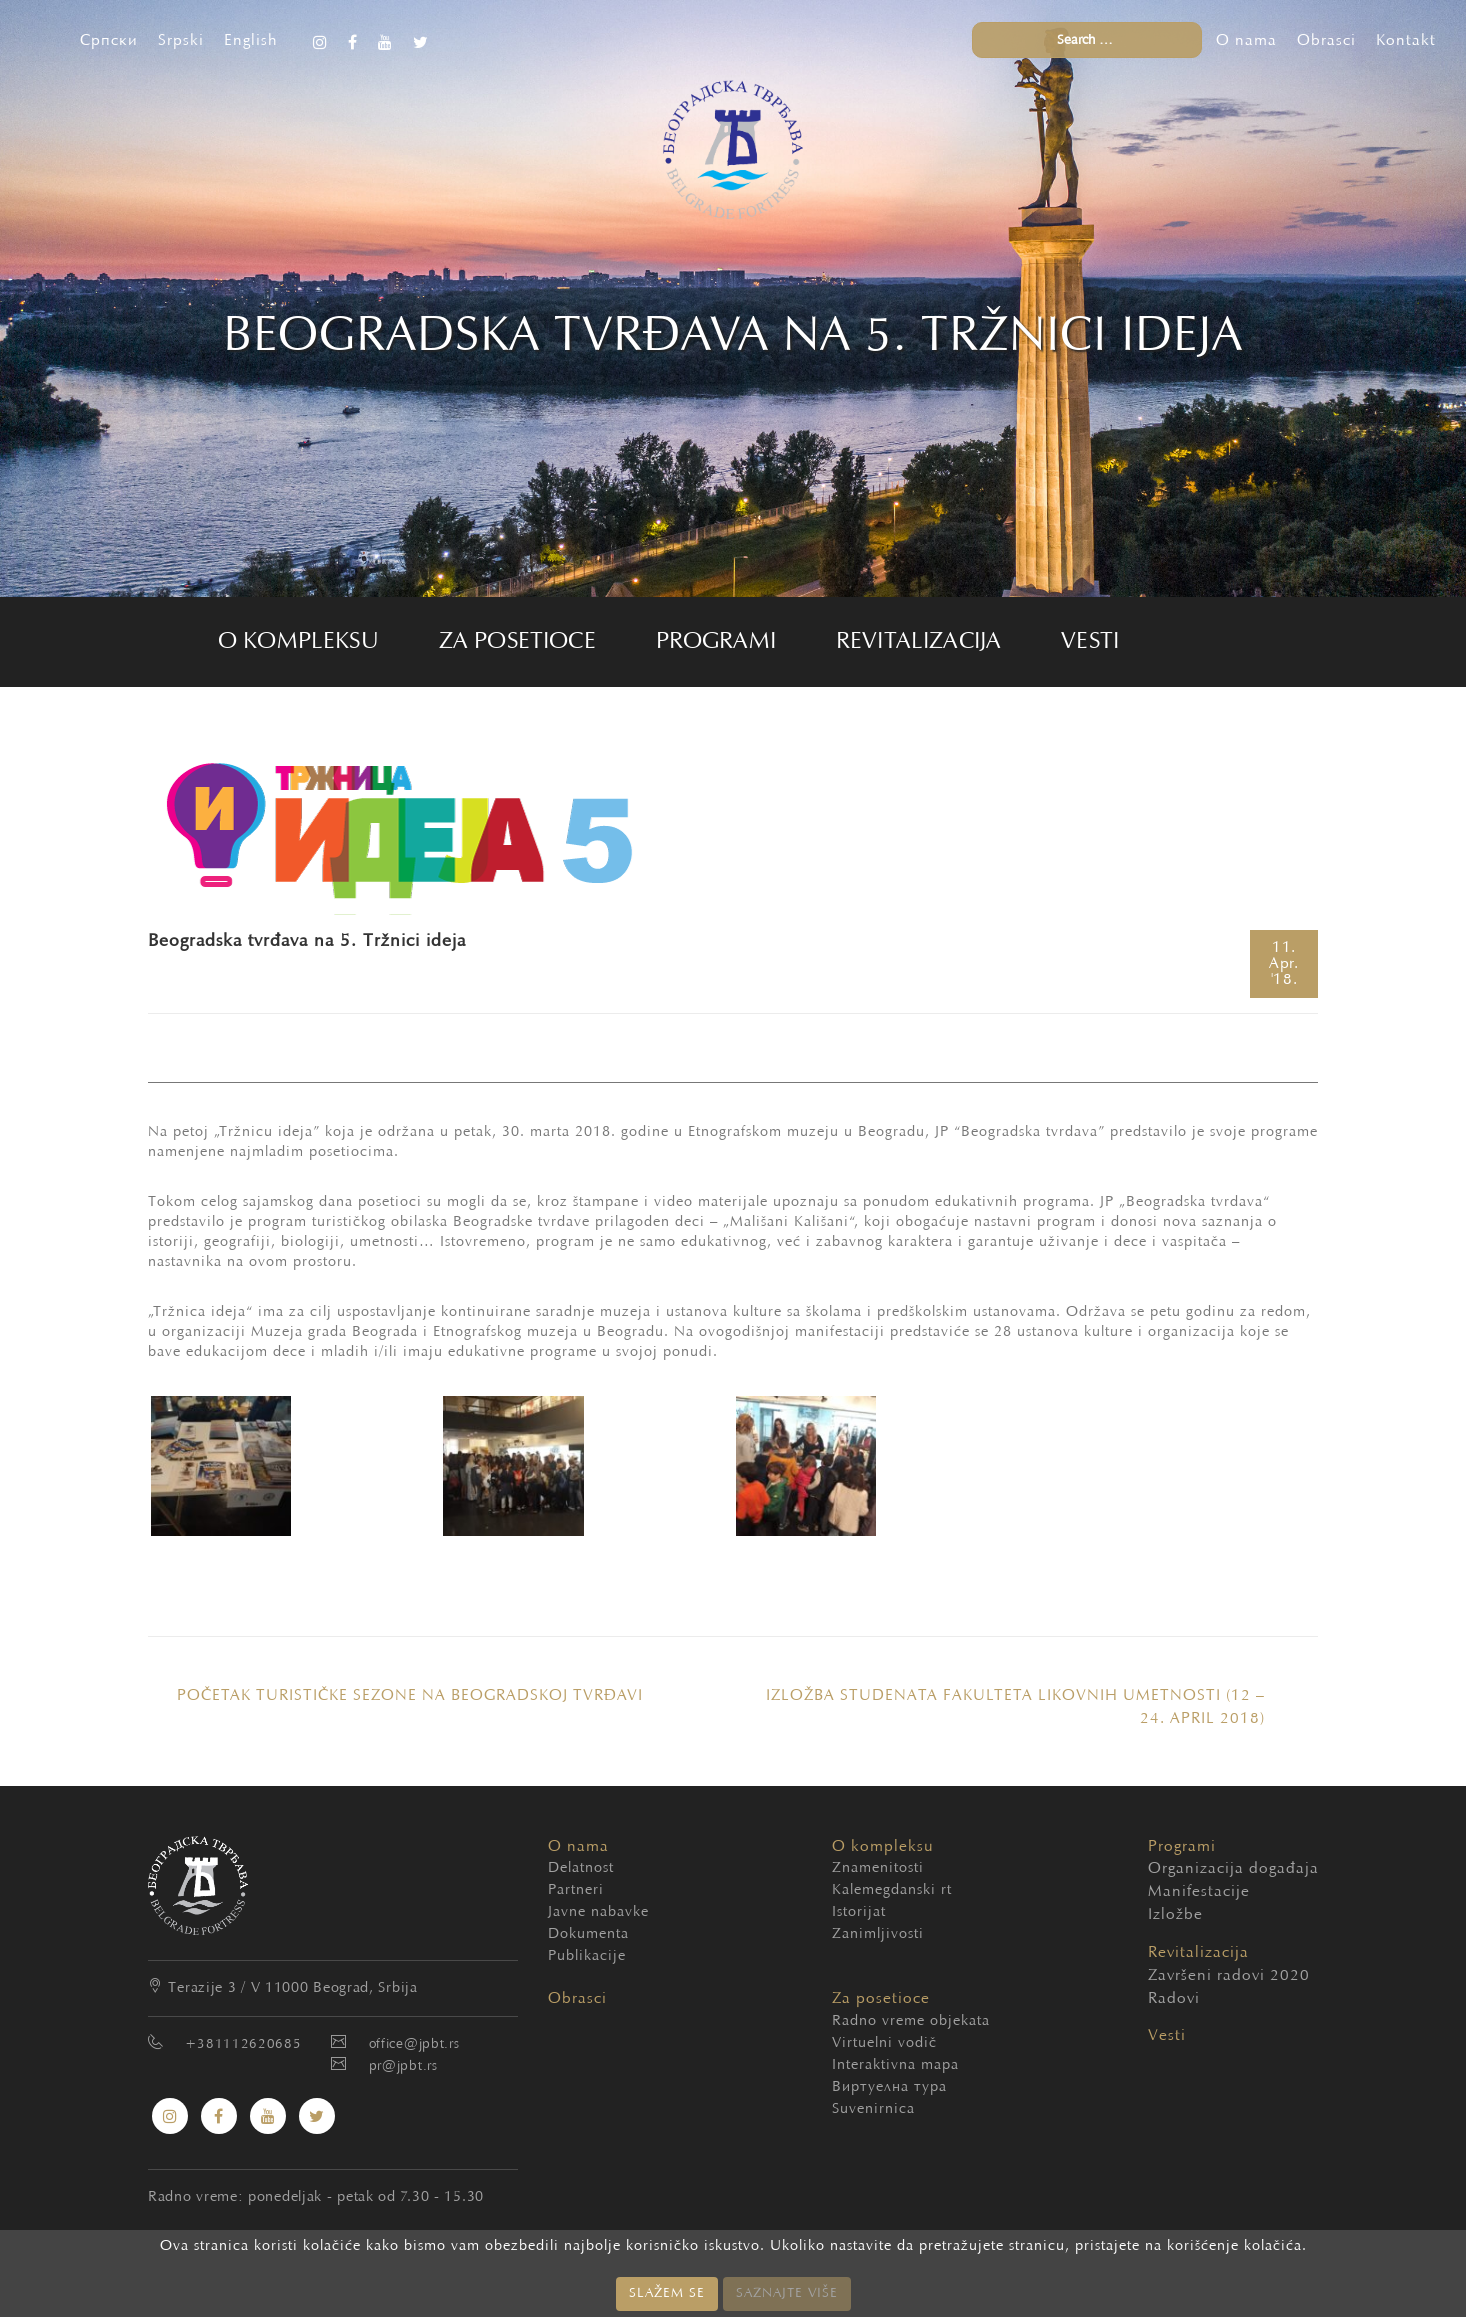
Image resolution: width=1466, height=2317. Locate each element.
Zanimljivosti (878, 1934)
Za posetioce (517, 642)
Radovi (1168, 1999)
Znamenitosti (878, 1868)
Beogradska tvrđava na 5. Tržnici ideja (307, 942)
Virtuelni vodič (884, 2043)
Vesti (1090, 642)
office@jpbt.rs (414, 2045)
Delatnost (581, 1868)
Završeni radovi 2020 (1168, 1976)
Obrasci (1326, 41)
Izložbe (1168, 1915)
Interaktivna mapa (895, 2065)
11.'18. (1284, 964)
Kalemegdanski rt (892, 1890)
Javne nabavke (598, 1912)
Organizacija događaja (1168, 1869)
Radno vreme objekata (911, 2021)
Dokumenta (588, 1934)
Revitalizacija (918, 642)
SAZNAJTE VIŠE (787, 2294)
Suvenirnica (873, 2109)
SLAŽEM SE (667, 2294)
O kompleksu (298, 642)
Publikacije (587, 1956)
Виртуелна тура (889, 2087)
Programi (716, 642)
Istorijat (859, 1912)
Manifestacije (1168, 1892)
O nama (1246, 41)
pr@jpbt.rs (403, 2067)
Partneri (576, 1890)
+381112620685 (243, 2045)
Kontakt (1406, 41)
